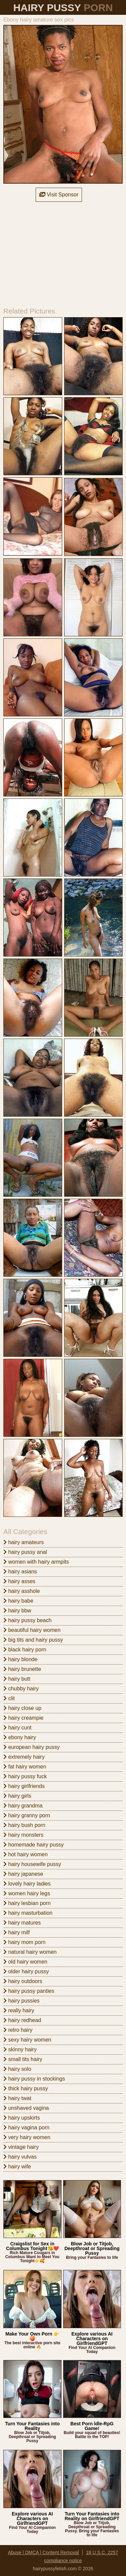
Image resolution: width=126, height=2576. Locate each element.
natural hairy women (30, 1952)
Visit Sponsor (58, 194)
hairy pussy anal (25, 1552)
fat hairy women (24, 1766)
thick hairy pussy (25, 2088)
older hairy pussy (26, 1971)
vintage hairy (21, 2147)
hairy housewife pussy (32, 1864)
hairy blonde (20, 1659)
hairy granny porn (26, 1815)
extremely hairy (24, 1757)
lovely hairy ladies (27, 1884)
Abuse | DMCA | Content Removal (43, 2552)
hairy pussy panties (28, 1991)
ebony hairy (19, 1737)
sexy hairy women (27, 2040)
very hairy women (26, 2137)
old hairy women (25, 1962)
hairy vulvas (20, 2157)
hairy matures (22, 1923)
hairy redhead (22, 2020)
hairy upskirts (21, 2118)
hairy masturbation (27, 1913)
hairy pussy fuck (25, 1776)
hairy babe (18, 1601)
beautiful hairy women (31, 1630)
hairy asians (20, 1571)
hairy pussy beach (27, 1620)
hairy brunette (22, 1669)
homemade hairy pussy (33, 1844)
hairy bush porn (24, 1825)
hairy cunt (17, 1727)
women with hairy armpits (36, 1562)
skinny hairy (20, 2049)
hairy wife (17, 2166)
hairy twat (17, 2098)
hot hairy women (25, 1854)
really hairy (18, 2010)
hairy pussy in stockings (34, 2079)
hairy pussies (21, 2001)
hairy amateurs (23, 1542)
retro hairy (17, 2030)
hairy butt (16, 1679)
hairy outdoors (22, 1981)
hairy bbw (17, 1610)
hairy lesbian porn (27, 1903)
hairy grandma (23, 1805)
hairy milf (16, 1932)
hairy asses (19, 1581)
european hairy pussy (31, 1747)
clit (9, 1698)
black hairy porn (24, 1649)
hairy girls (17, 1796)
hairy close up (22, 1708)
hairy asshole (21, 1591)
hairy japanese (23, 1874)
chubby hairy (21, 1688)
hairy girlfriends (24, 1786)
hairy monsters (23, 1835)
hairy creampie (23, 1718)
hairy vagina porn (26, 2127)
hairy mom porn (24, 1942)
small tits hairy (22, 2059)
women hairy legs (26, 1893)
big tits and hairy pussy (33, 1640)
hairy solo (17, 2069)
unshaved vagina (26, 2108)
